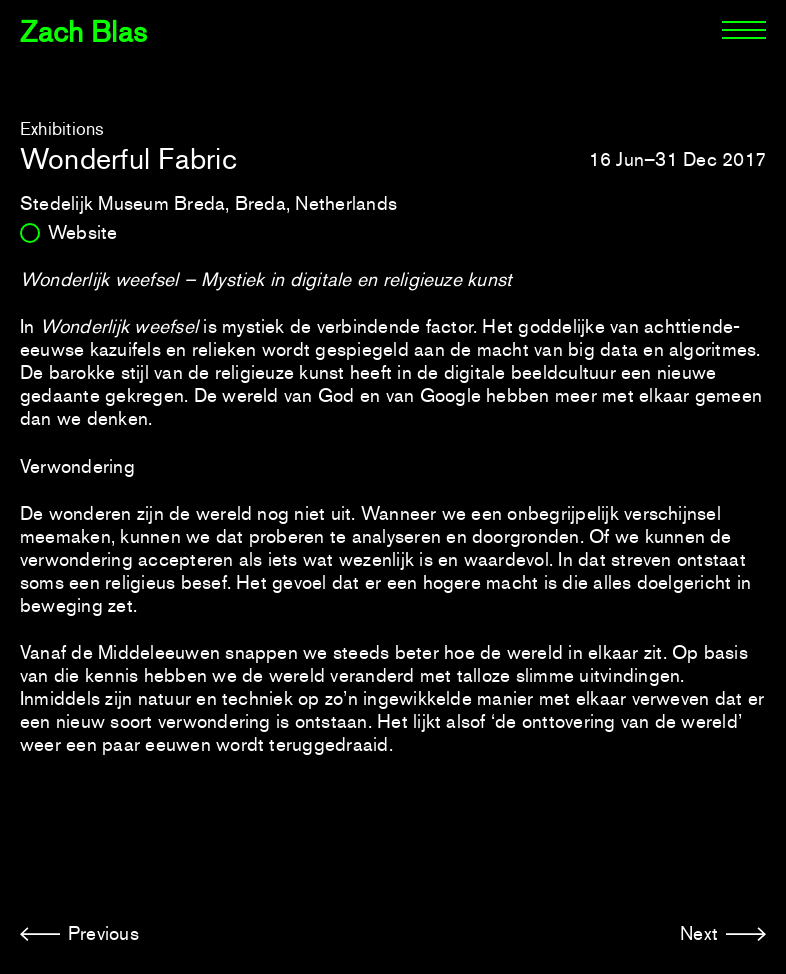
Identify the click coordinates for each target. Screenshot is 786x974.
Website (83, 232)
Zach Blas (83, 32)
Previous (103, 933)
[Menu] (744, 30)
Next (699, 933)
